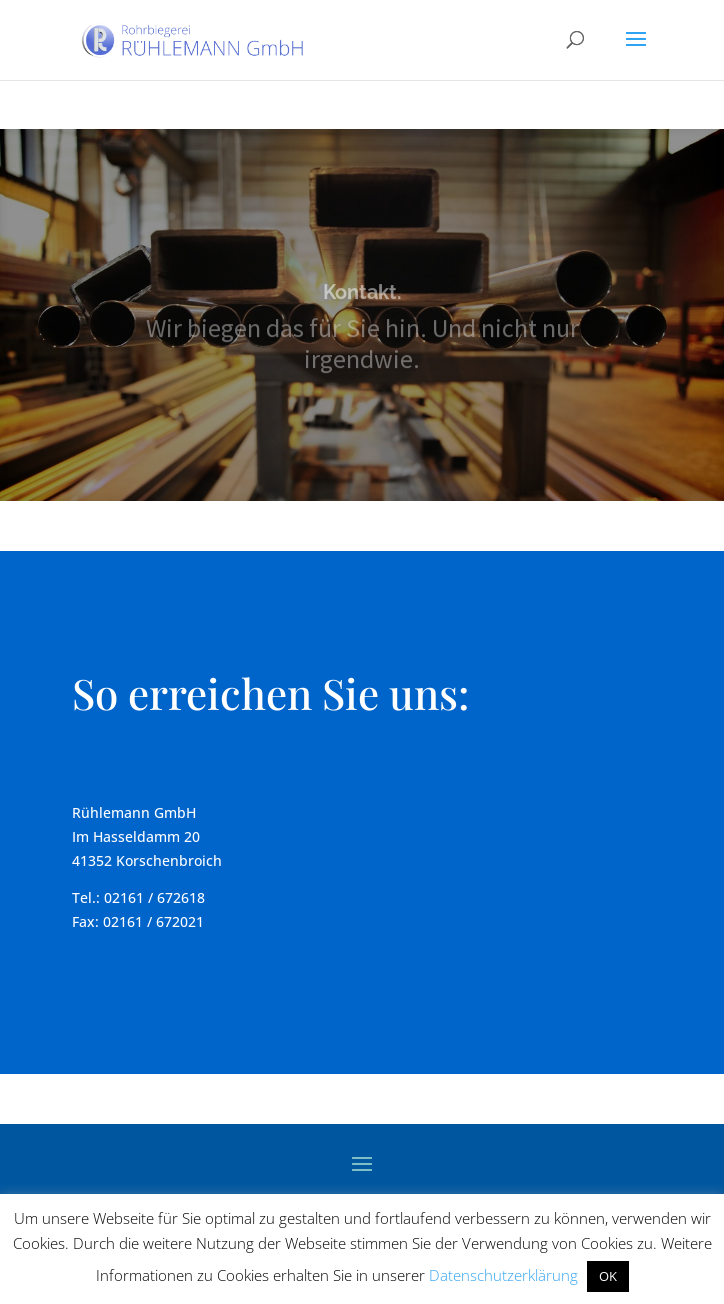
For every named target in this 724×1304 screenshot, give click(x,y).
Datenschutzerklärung (503, 1275)
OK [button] (608, 1276)
